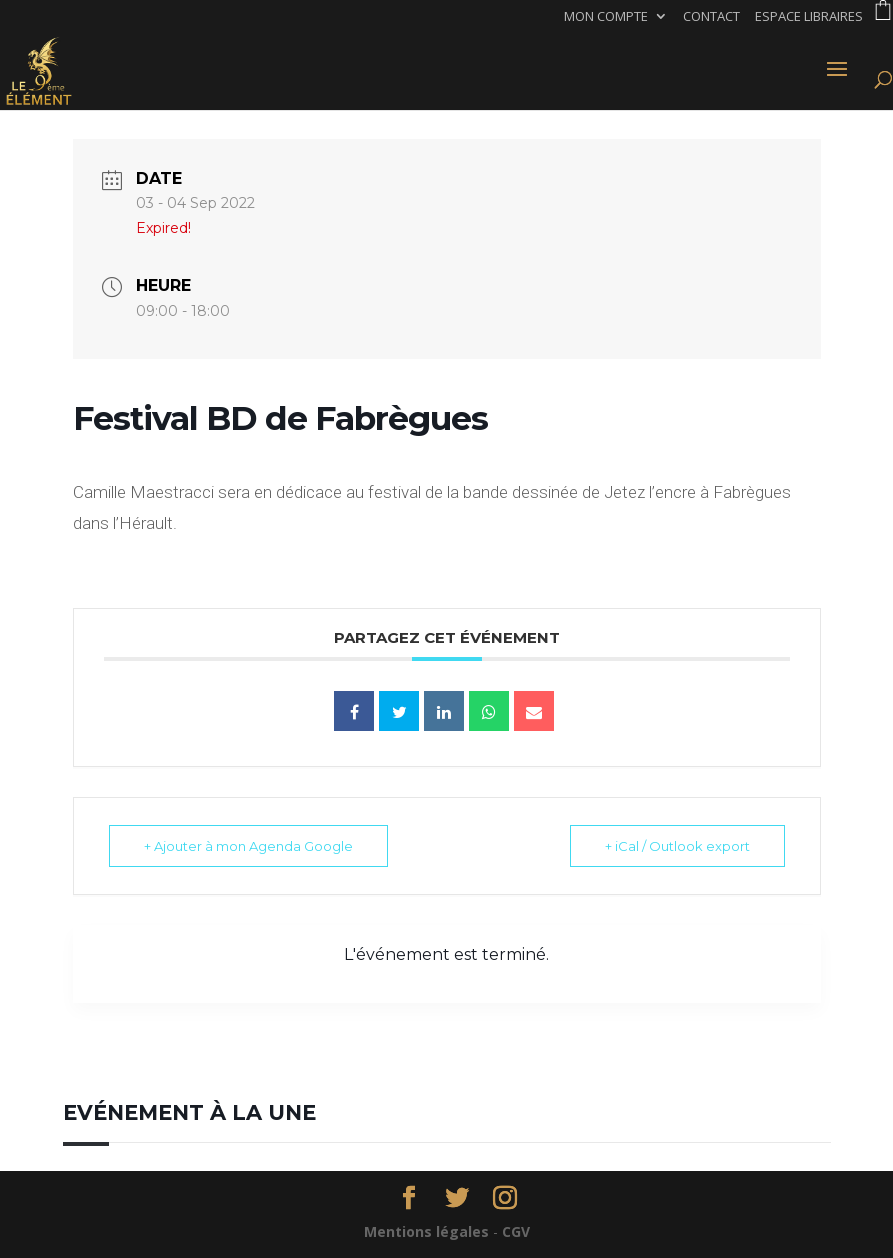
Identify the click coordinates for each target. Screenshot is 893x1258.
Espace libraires (809, 17)
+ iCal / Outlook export (677, 846)
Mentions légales (426, 1231)
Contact (711, 17)
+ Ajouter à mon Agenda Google (248, 846)
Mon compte (606, 17)
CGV (516, 1231)
